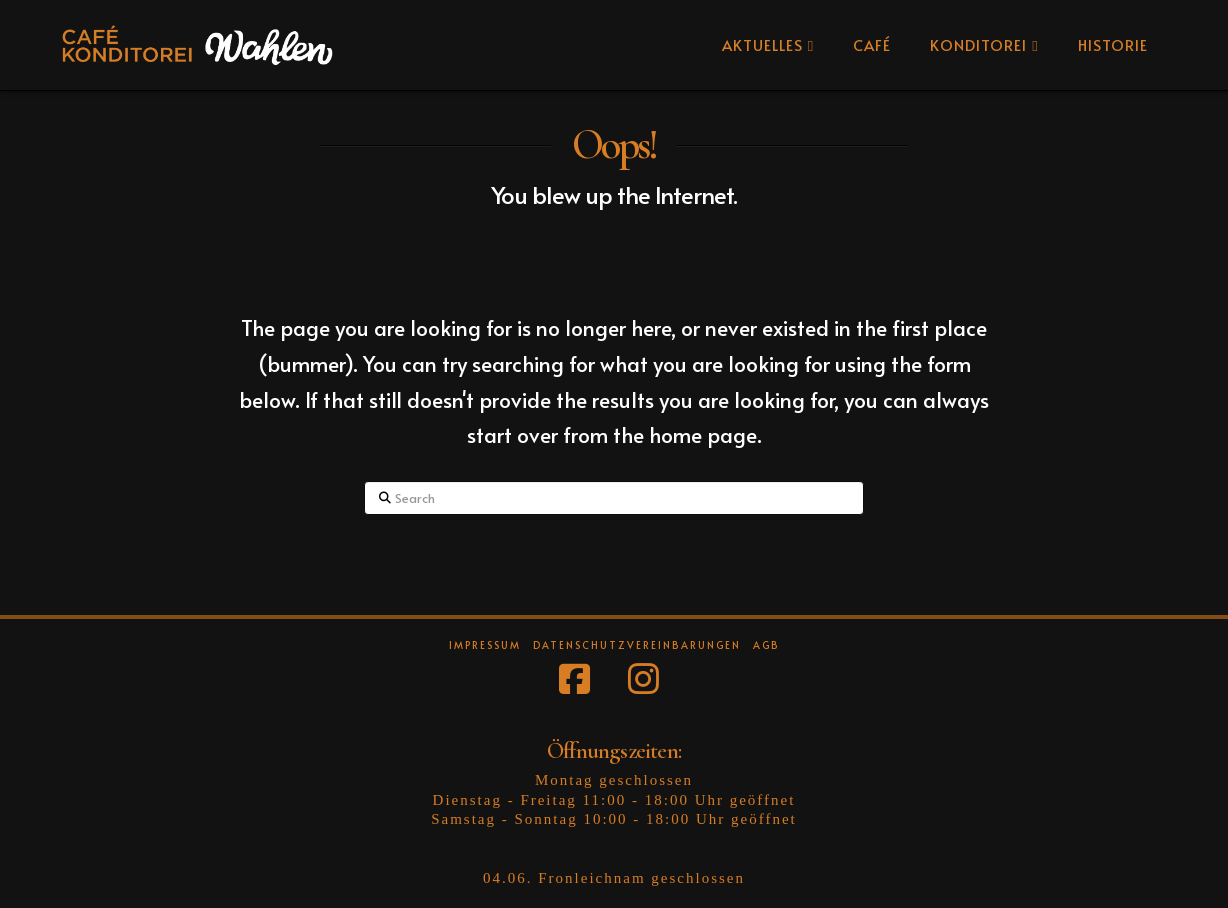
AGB (766, 645)
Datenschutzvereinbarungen (637, 645)
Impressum (485, 645)
